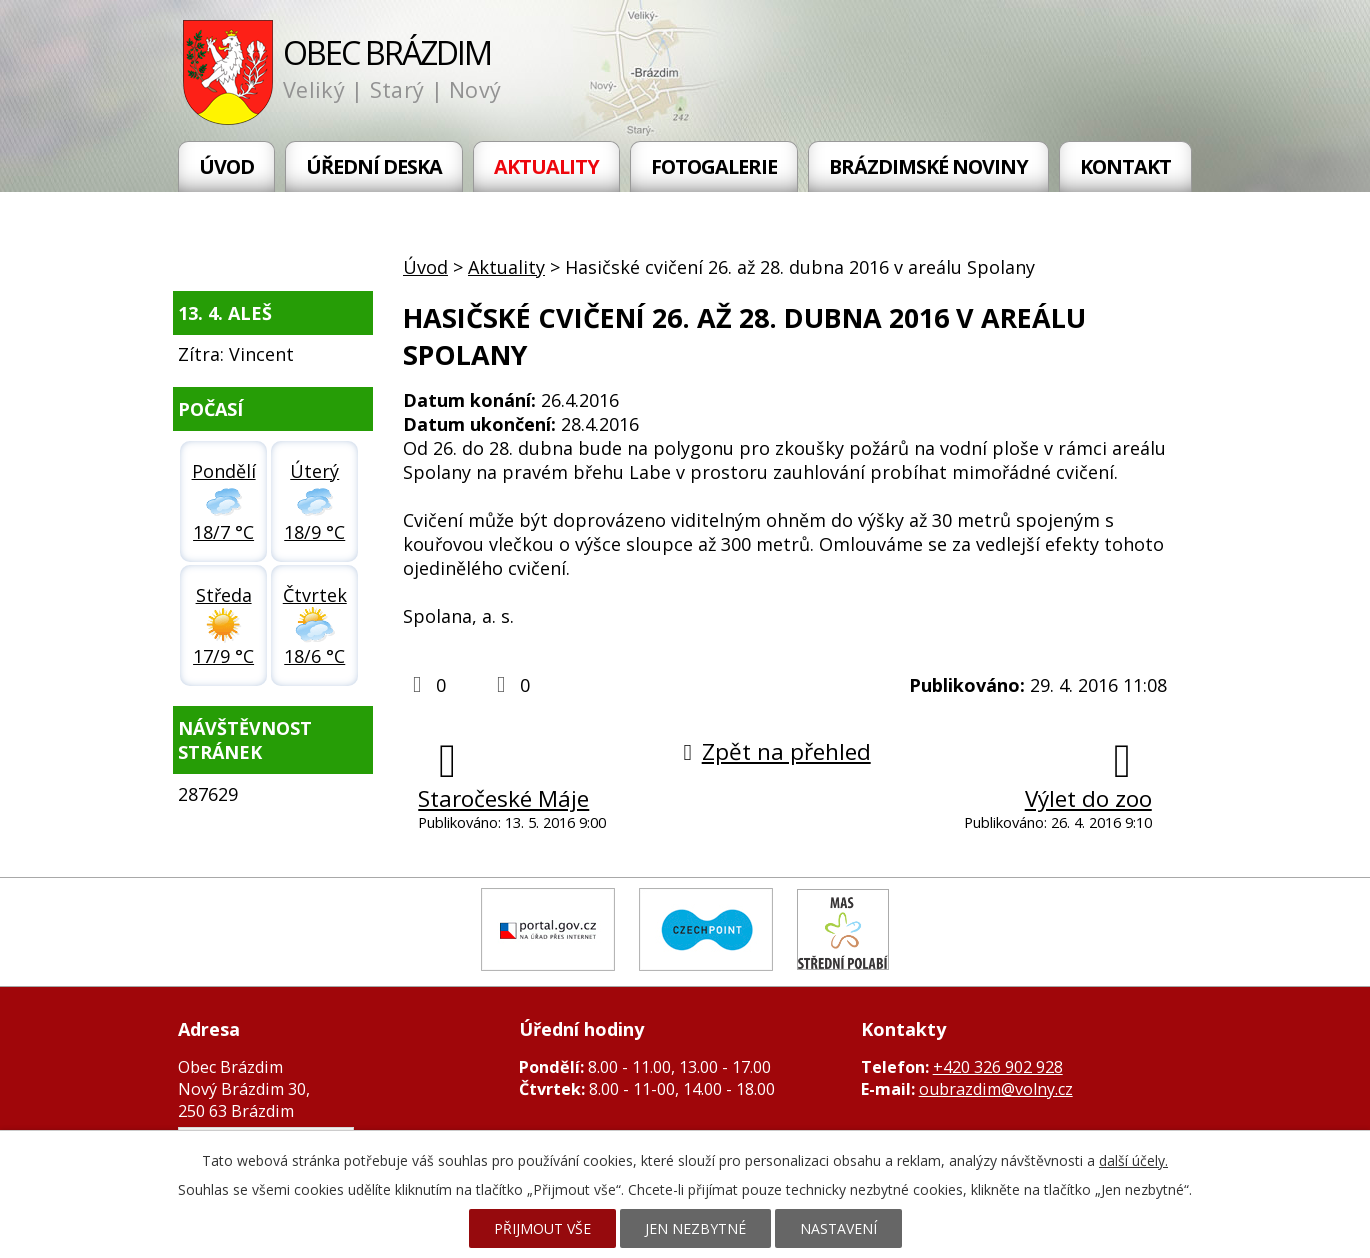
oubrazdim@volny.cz (996, 1089)
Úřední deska (374, 166)
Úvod (226, 166)
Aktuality (546, 166)
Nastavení (838, 1228)
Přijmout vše (542, 1228)
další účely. (1133, 1160)
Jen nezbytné (695, 1228)
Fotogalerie (714, 166)
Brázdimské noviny (928, 166)
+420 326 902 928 (998, 1067)
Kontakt (1125, 166)
